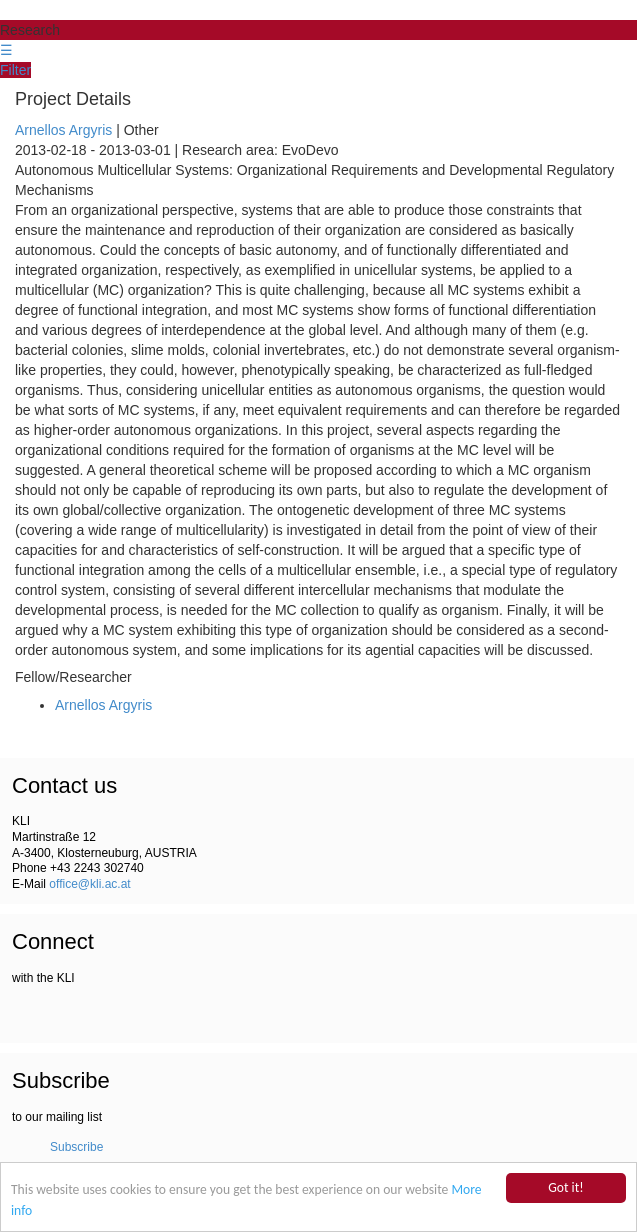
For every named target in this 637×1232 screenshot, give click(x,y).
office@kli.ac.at (89, 884)
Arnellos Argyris (63, 130)
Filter (15, 70)
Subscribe (76, 1147)
